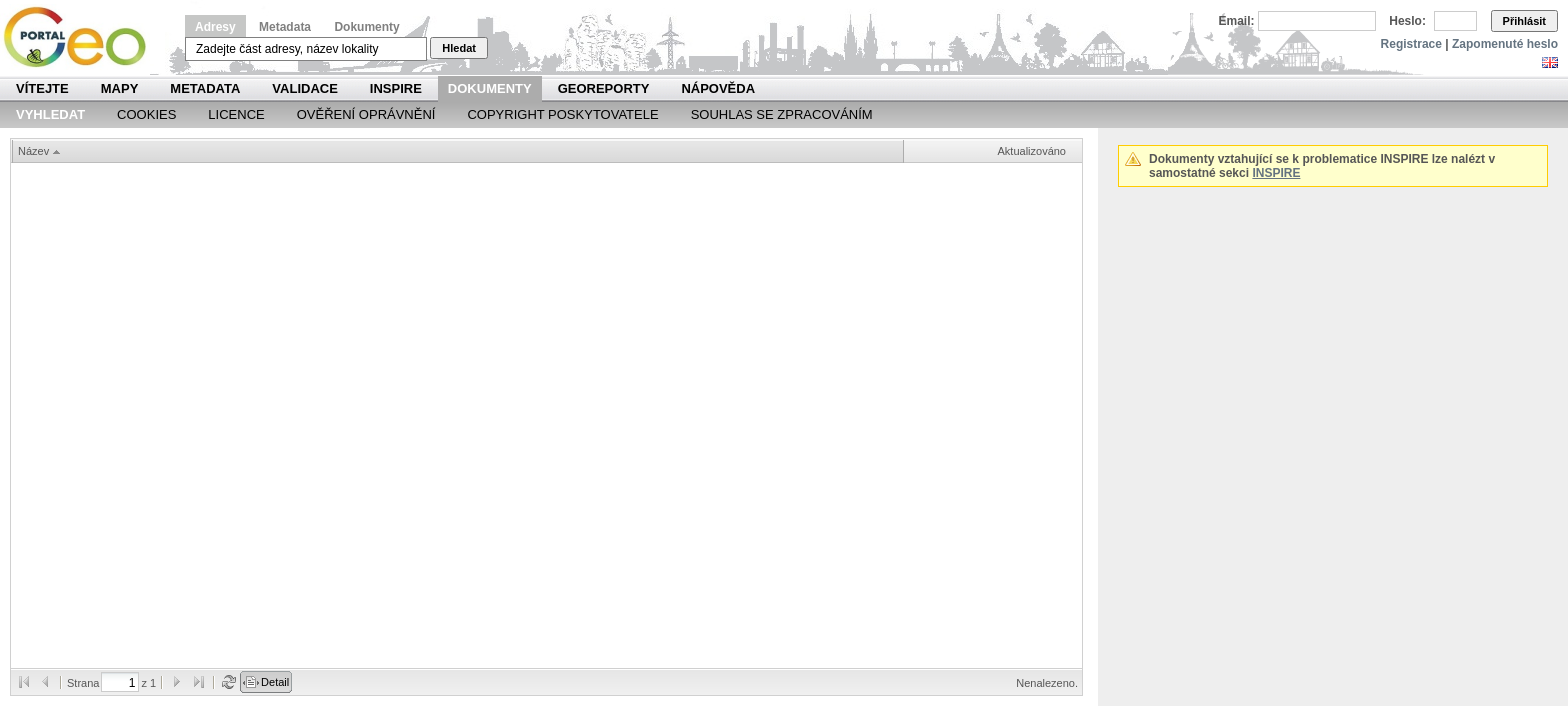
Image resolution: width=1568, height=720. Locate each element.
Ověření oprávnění (366, 114)
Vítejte (42, 88)
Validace (304, 88)
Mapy (120, 88)
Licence (236, 114)
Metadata (285, 27)
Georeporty (604, 88)
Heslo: (1407, 21)
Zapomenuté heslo (1505, 44)
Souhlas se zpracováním (782, 114)
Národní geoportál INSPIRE (82, 37)
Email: (1237, 21)
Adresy (215, 27)
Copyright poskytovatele (562, 114)
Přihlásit (1524, 21)
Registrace (1411, 44)
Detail (275, 682)
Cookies (146, 114)
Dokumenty (366, 27)
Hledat (459, 48)
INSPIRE (396, 88)
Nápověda (718, 88)
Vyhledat (50, 114)
